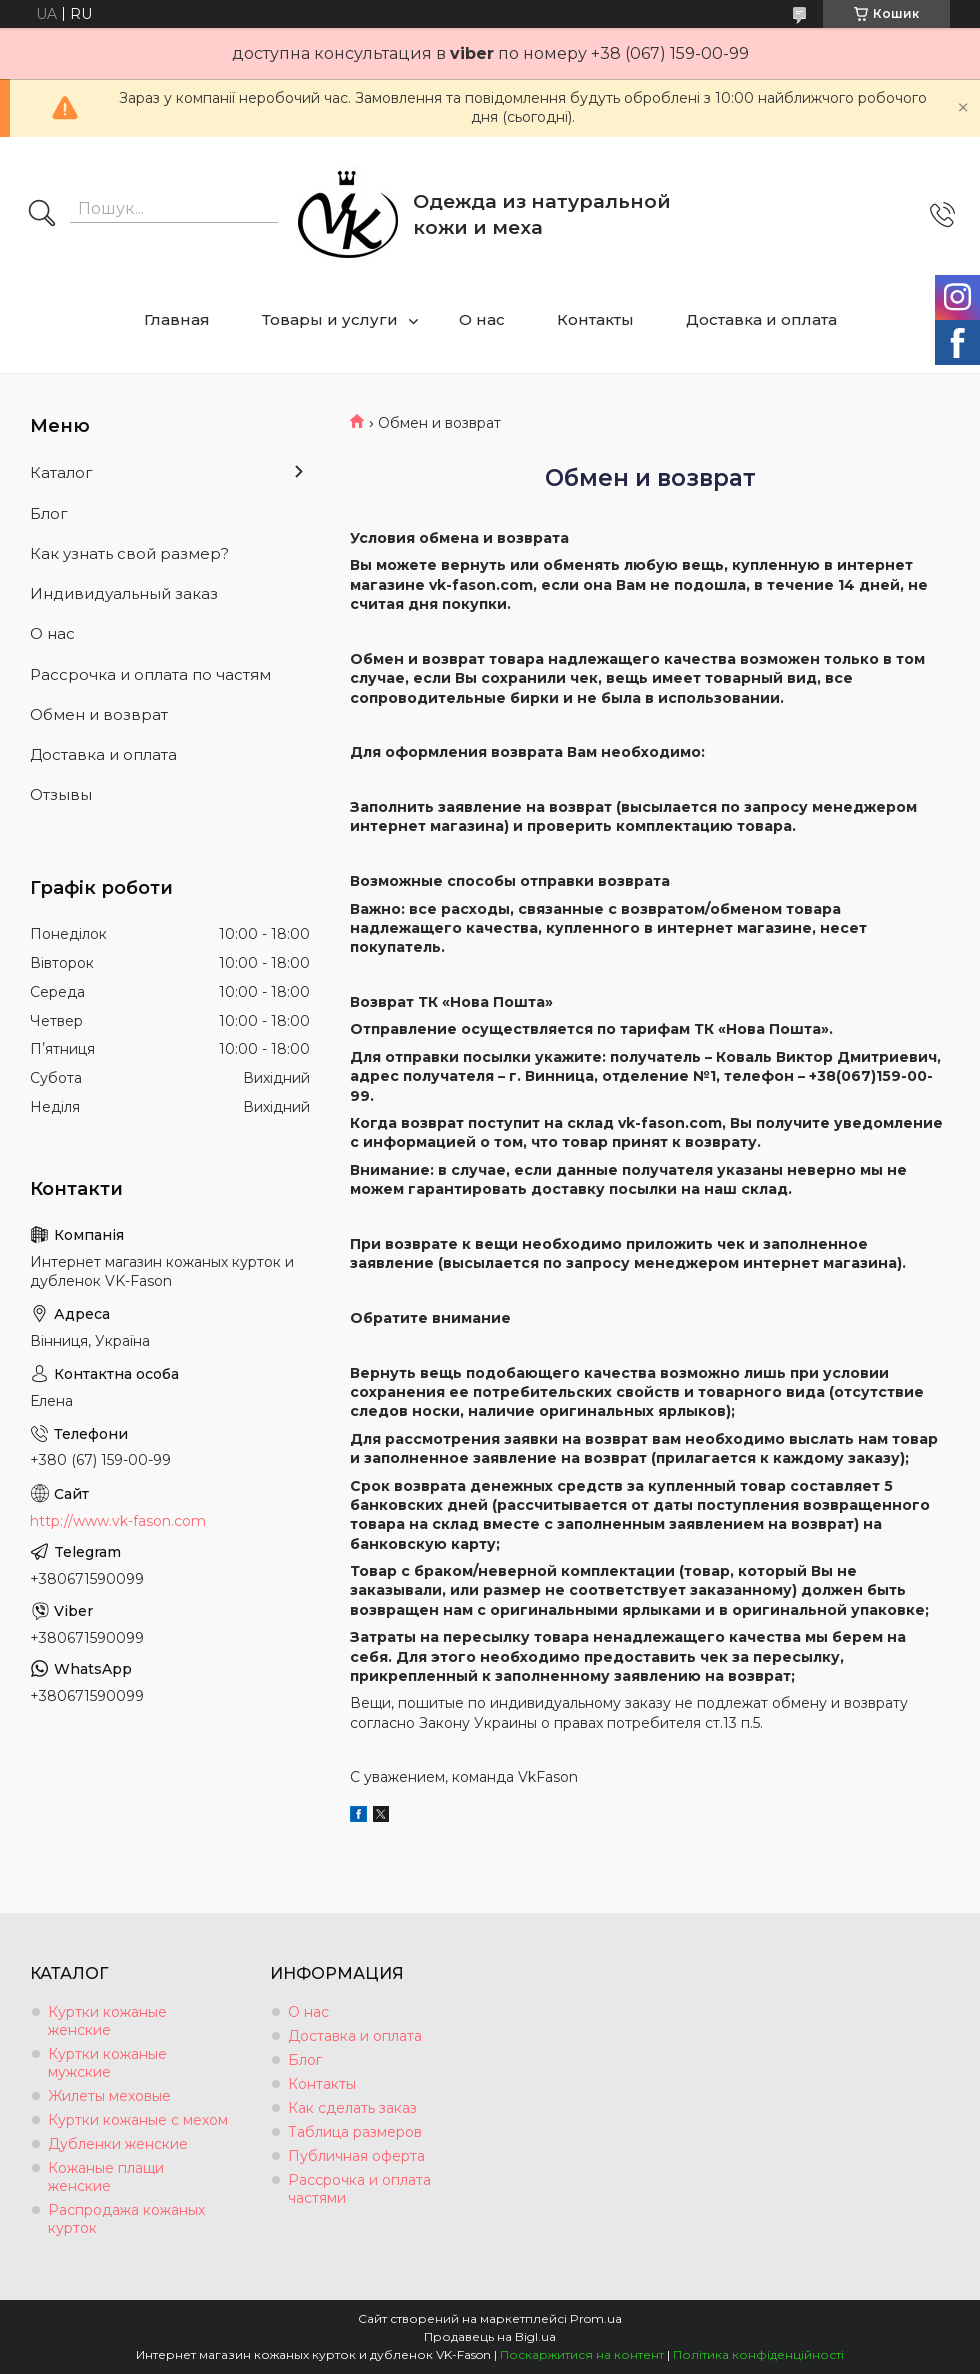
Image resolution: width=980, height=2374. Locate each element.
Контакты (595, 319)
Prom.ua (596, 2318)
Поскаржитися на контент (582, 2354)
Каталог (61, 472)
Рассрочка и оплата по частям (150, 674)
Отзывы (61, 794)
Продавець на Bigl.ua (490, 2336)
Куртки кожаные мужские (107, 2063)
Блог (49, 513)
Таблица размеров (355, 2132)
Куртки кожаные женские (107, 2021)
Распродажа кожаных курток (126, 2219)
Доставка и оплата (761, 319)
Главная (177, 319)
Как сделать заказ (352, 2108)
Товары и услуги (330, 319)
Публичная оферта (356, 2156)
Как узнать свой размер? (129, 553)
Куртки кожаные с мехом (138, 2120)
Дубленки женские (118, 2144)
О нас (482, 319)
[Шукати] (42, 215)
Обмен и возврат (99, 714)
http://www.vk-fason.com (118, 1521)
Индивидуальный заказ (124, 593)
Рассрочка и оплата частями (359, 2189)
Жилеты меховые (109, 2096)
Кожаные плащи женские (106, 2177)
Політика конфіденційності (758, 2354)
